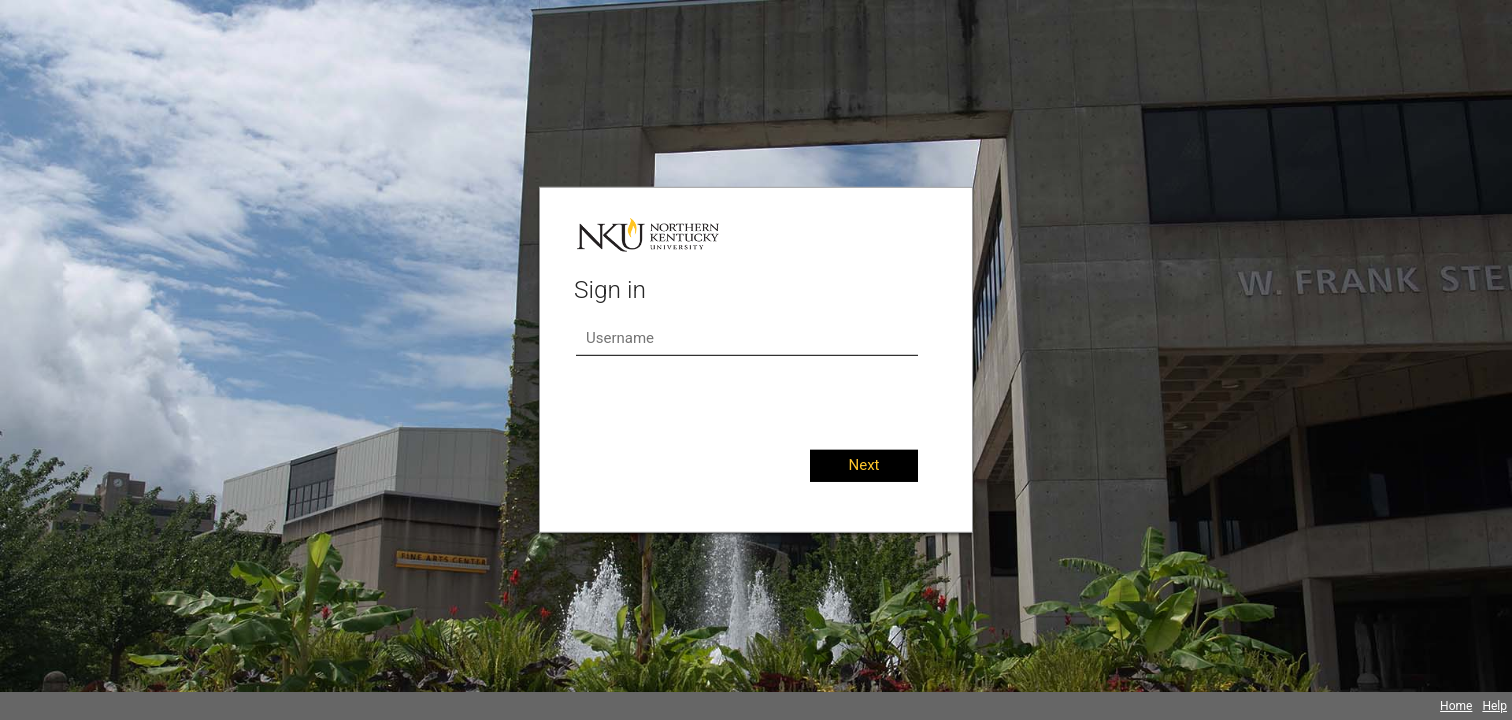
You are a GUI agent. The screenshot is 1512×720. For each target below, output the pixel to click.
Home (1456, 706)
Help (1494, 706)
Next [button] (863, 465)
